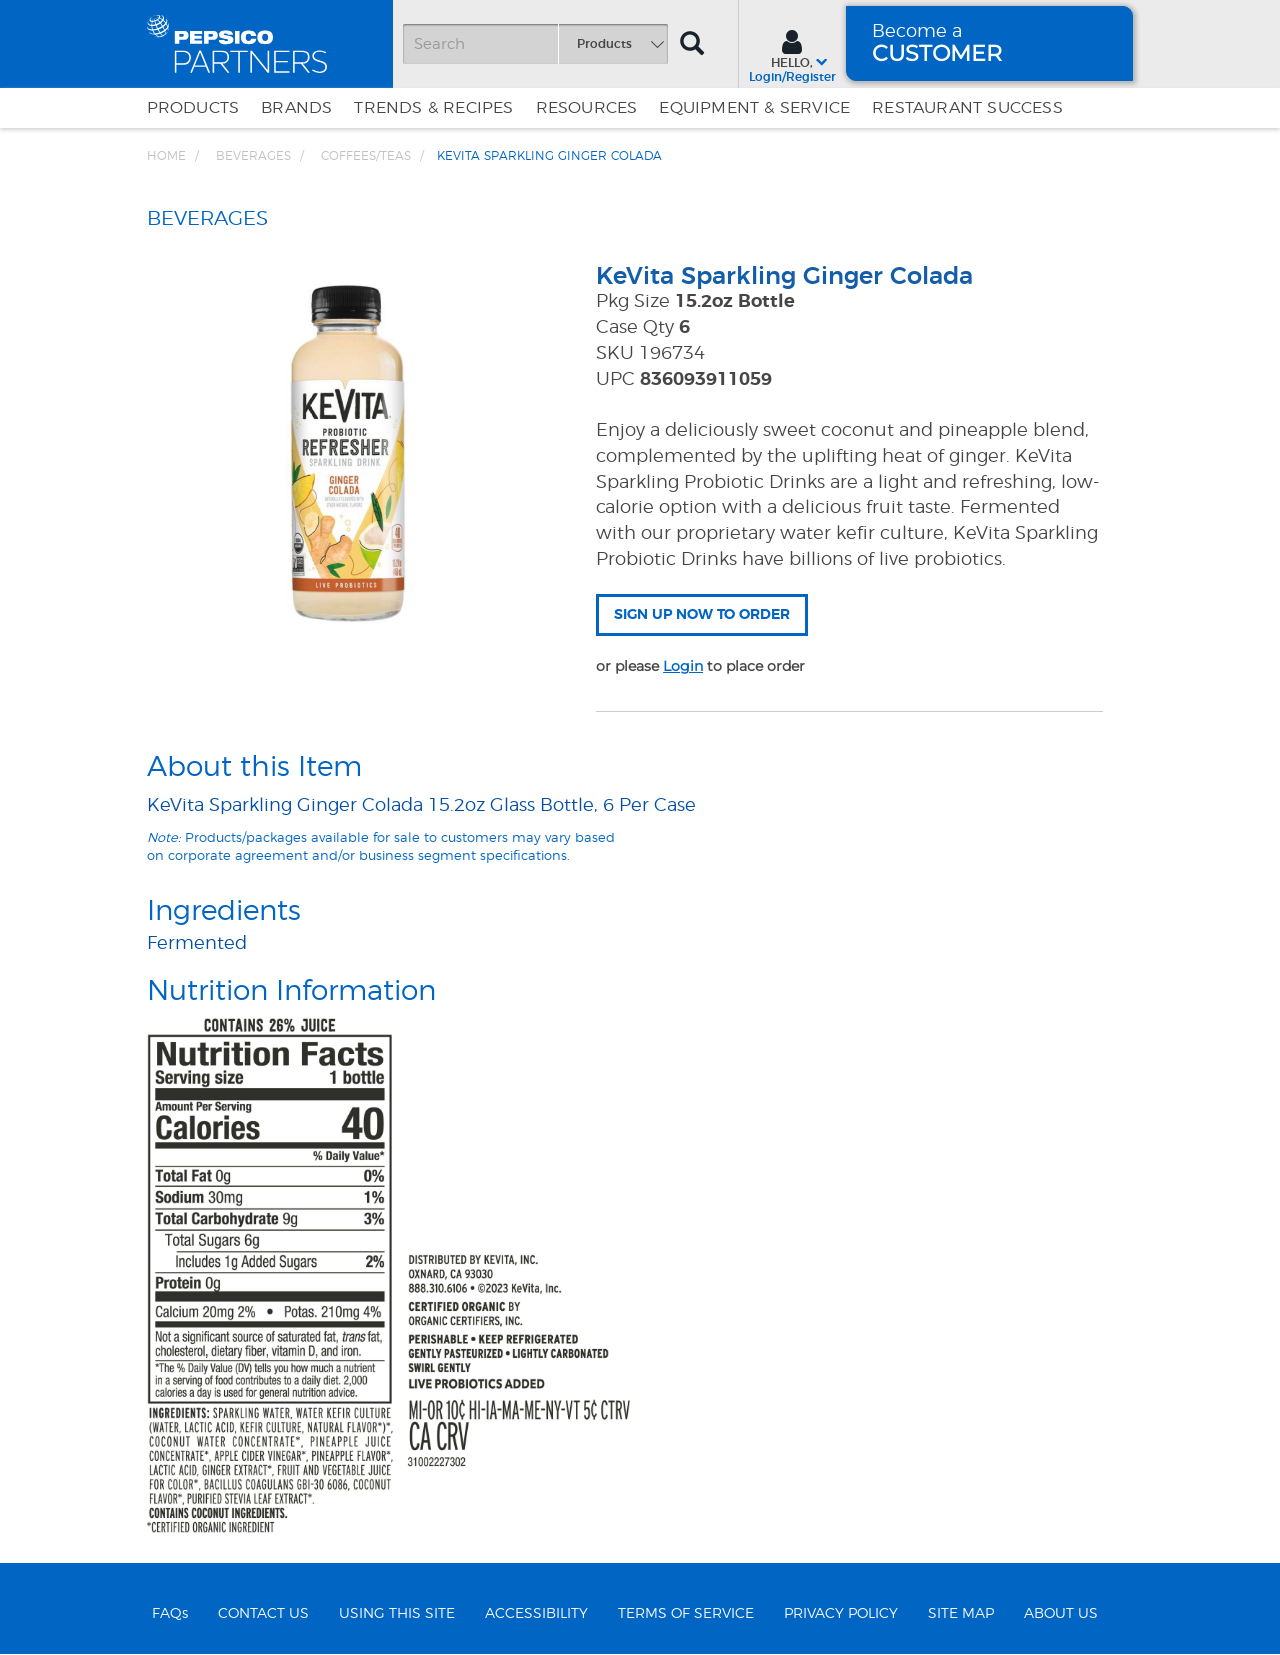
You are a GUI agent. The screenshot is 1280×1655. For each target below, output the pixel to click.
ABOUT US (1061, 1614)
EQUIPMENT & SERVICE (754, 108)
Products (193, 108)
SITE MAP (961, 1614)
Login (683, 666)
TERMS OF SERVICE (686, 1614)
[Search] (535, 44)
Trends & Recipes (433, 108)
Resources (587, 108)
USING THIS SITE (397, 1614)
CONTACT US (263, 1614)
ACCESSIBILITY (536, 1614)
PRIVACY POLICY (841, 1614)
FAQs (170, 1614)
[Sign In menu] (792, 54)
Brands (296, 108)
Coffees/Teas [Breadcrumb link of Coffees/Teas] (366, 156)
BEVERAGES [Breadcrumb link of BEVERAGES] (253, 156)
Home (166, 156)
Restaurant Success (967, 108)
